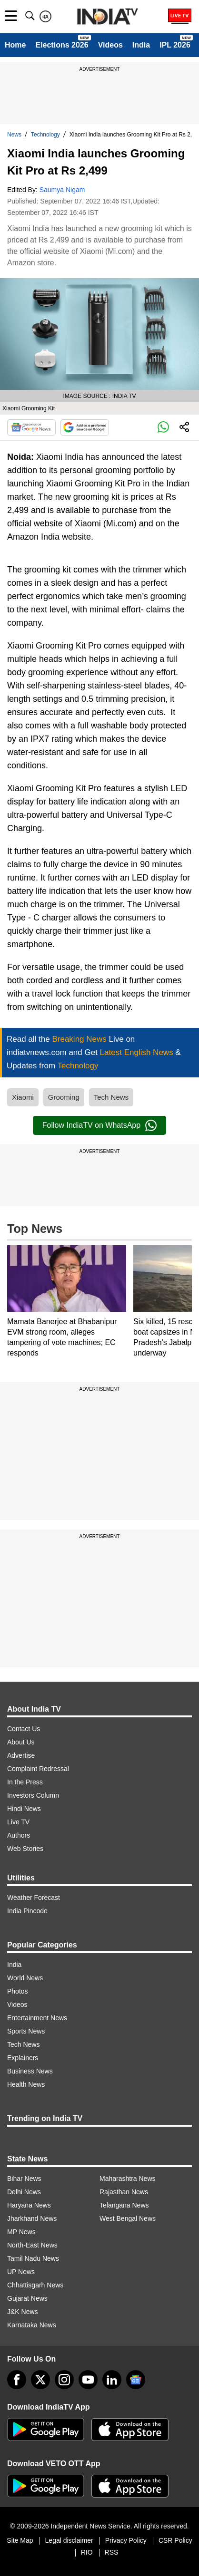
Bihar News (24, 2178)
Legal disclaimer (69, 2540)
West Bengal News (128, 2218)
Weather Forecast (33, 1897)
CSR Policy (175, 2540)
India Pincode (27, 1911)
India (141, 45)
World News (25, 1978)
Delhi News (24, 2192)
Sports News (26, 2031)
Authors (18, 1835)
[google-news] (135, 2379)
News (14, 134)
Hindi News (24, 1808)
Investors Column (33, 1795)
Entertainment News (37, 2018)
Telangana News (124, 2205)
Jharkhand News (32, 2218)
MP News (21, 2232)
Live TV (18, 1822)
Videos (110, 45)
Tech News (111, 1097)
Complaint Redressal (38, 1768)
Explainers (22, 2058)
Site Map (20, 2540)
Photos (17, 1991)
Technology (45, 134)
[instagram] (64, 2379)
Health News (26, 2084)
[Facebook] (16, 2379)
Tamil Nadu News (33, 2258)
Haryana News (29, 2205)
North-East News (32, 2245)
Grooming (64, 1097)
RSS (112, 2552)
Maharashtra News (128, 2178)
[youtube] (88, 2379)
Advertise (21, 1755)
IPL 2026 (174, 45)
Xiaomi (23, 1097)
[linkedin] (111, 2379)
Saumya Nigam (62, 190)
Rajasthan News (124, 2192)
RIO (87, 2552)
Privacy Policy (126, 2540)
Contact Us (23, 1729)
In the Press (25, 1782)
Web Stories (25, 1848)
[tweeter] (40, 2379)
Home (15, 45)
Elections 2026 (61, 45)
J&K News (22, 2311)
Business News (30, 2071)
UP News (21, 2272)
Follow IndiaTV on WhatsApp (99, 1125)
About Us (21, 1742)
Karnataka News (31, 2325)
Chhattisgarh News (35, 2285)
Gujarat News (27, 2298)
